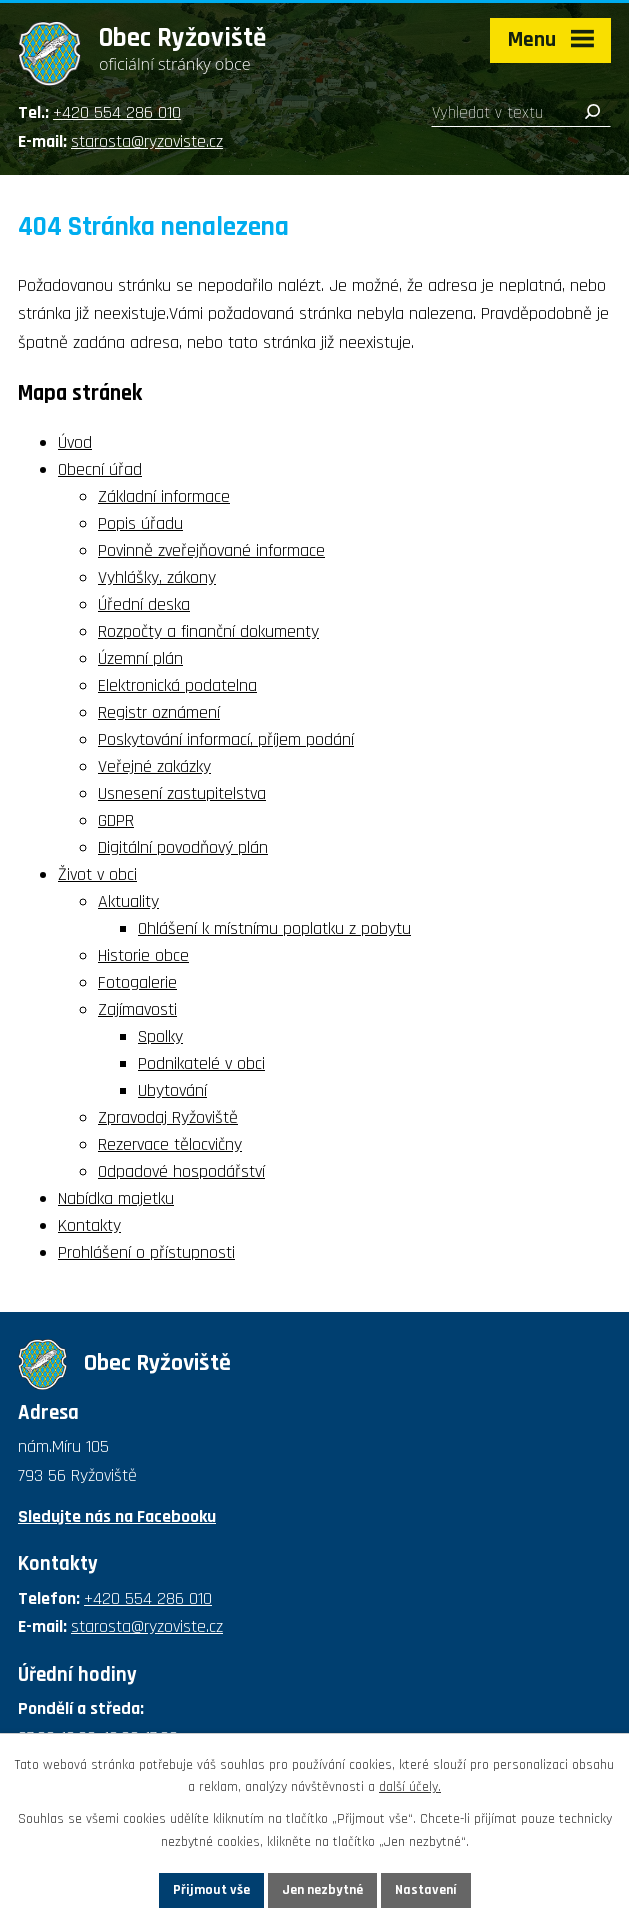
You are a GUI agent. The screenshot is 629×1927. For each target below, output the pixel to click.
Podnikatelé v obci (201, 1063)
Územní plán (140, 658)
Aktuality (128, 901)
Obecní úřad (100, 469)
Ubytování (172, 1090)
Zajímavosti (137, 1009)
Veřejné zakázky (154, 766)
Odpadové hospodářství (181, 1171)
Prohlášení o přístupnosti (146, 1252)
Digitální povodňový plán (183, 847)
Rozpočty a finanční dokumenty (208, 631)
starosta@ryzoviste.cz (147, 141)
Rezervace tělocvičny (170, 1144)
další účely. (410, 1788)
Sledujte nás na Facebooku (117, 1516)
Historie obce (143, 955)
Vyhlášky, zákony (157, 577)
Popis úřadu (140, 523)
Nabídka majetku (116, 1198)
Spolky (160, 1036)
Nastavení (426, 1890)
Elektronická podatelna (177, 685)
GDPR (116, 820)
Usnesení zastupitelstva (182, 793)
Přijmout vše (211, 1890)
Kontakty (89, 1225)
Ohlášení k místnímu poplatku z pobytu (274, 928)
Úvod (75, 442)
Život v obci (97, 874)
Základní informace (164, 496)
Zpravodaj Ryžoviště (168, 1117)
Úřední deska (144, 604)
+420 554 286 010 (117, 112)
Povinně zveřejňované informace (211, 550)
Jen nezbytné (322, 1890)
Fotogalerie (137, 982)
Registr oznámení (159, 712)
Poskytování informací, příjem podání (226, 739)
